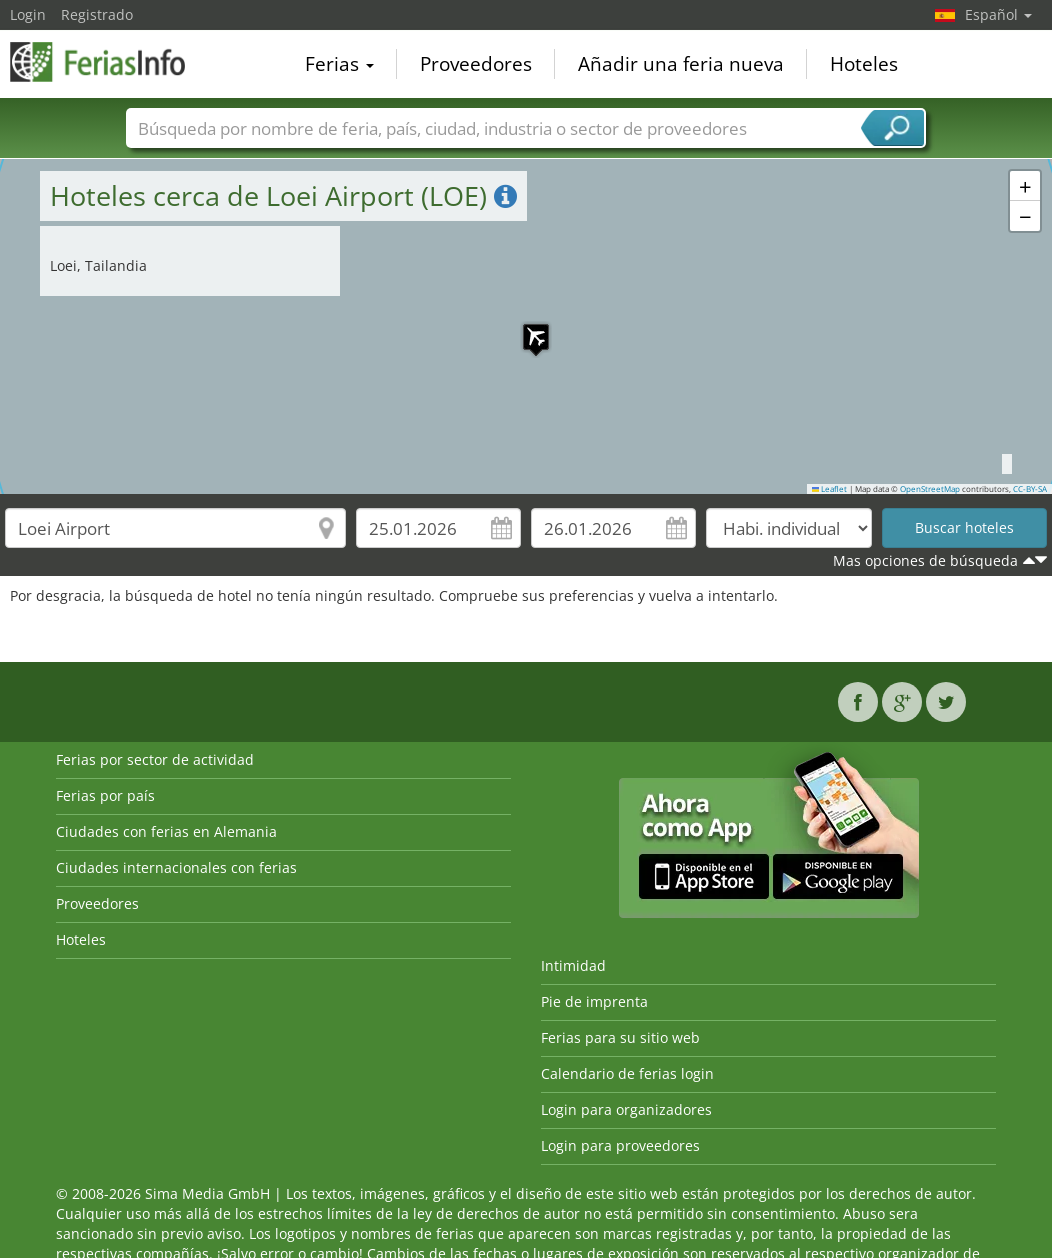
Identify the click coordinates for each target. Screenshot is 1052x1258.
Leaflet (830, 489)
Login (28, 14)
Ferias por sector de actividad (155, 759)
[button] (526, 327)
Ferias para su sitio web (620, 1037)
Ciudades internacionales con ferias (176, 867)
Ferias (339, 64)
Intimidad (573, 965)
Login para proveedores (620, 1145)
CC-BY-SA (1030, 489)
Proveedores (476, 64)
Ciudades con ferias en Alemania (166, 831)
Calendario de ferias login (627, 1073)
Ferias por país (105, 795)
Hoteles (864, 64)
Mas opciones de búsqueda (925, 560)
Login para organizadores (626, 1109)
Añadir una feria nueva (681, 64)
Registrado (97, 14)
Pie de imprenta (594, 1001)
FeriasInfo (110, 62)
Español (998, 14)
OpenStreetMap (930, 489)
